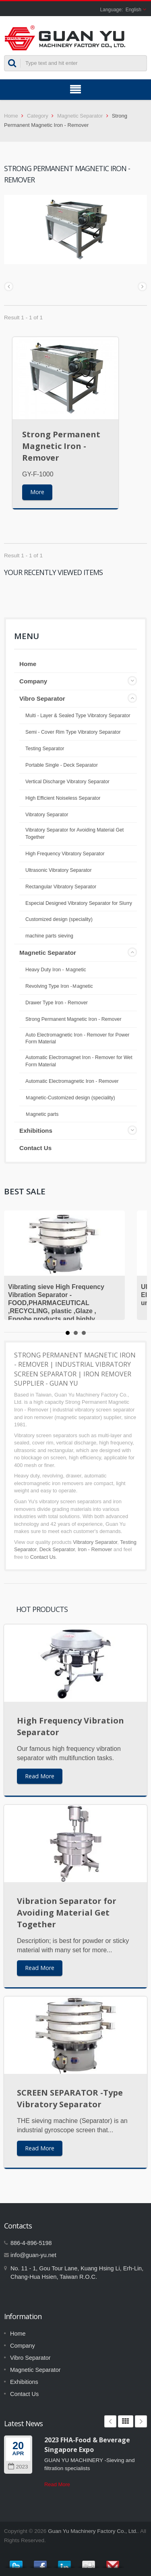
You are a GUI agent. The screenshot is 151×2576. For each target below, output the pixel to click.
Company (33, 681)
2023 (18, 2467)
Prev (110, 2421)
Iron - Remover (95, 1549)
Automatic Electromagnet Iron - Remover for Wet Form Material (78, 1061)
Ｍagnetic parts (41, 1114)
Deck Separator (57, 1549)
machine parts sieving (49, 936)
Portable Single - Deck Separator (61, 765)
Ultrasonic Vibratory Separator (58, 870)
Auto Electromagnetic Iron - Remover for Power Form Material (77, 1038)
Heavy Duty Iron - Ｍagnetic (55, 969)
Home (11, 116)
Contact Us (35, 1147)
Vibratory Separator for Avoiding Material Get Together (74, 833)
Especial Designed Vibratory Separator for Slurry (78, 903)
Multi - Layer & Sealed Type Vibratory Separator (77, 715)
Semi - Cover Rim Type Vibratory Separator (73, 732)
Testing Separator (44, 748)
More (37, 492)
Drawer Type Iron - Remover (56, 1003)
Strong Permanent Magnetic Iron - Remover (61, 446)
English (133, 9)
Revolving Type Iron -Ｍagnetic (59, 986)
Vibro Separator (42, 698)
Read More (39, 1776)
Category (37, 116)
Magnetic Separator (80, 116)
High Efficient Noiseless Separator (62, 798)
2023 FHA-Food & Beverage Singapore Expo (87, 2444)
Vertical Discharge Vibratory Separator (67, 781)
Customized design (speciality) (59, 919)
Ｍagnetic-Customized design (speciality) (70, 1098)
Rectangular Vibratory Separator (60, 887)
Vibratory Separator (46, 814)
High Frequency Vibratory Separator (65, 854)
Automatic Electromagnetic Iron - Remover (72, 1081)
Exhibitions (35, 1130)
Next (141, 2421)
